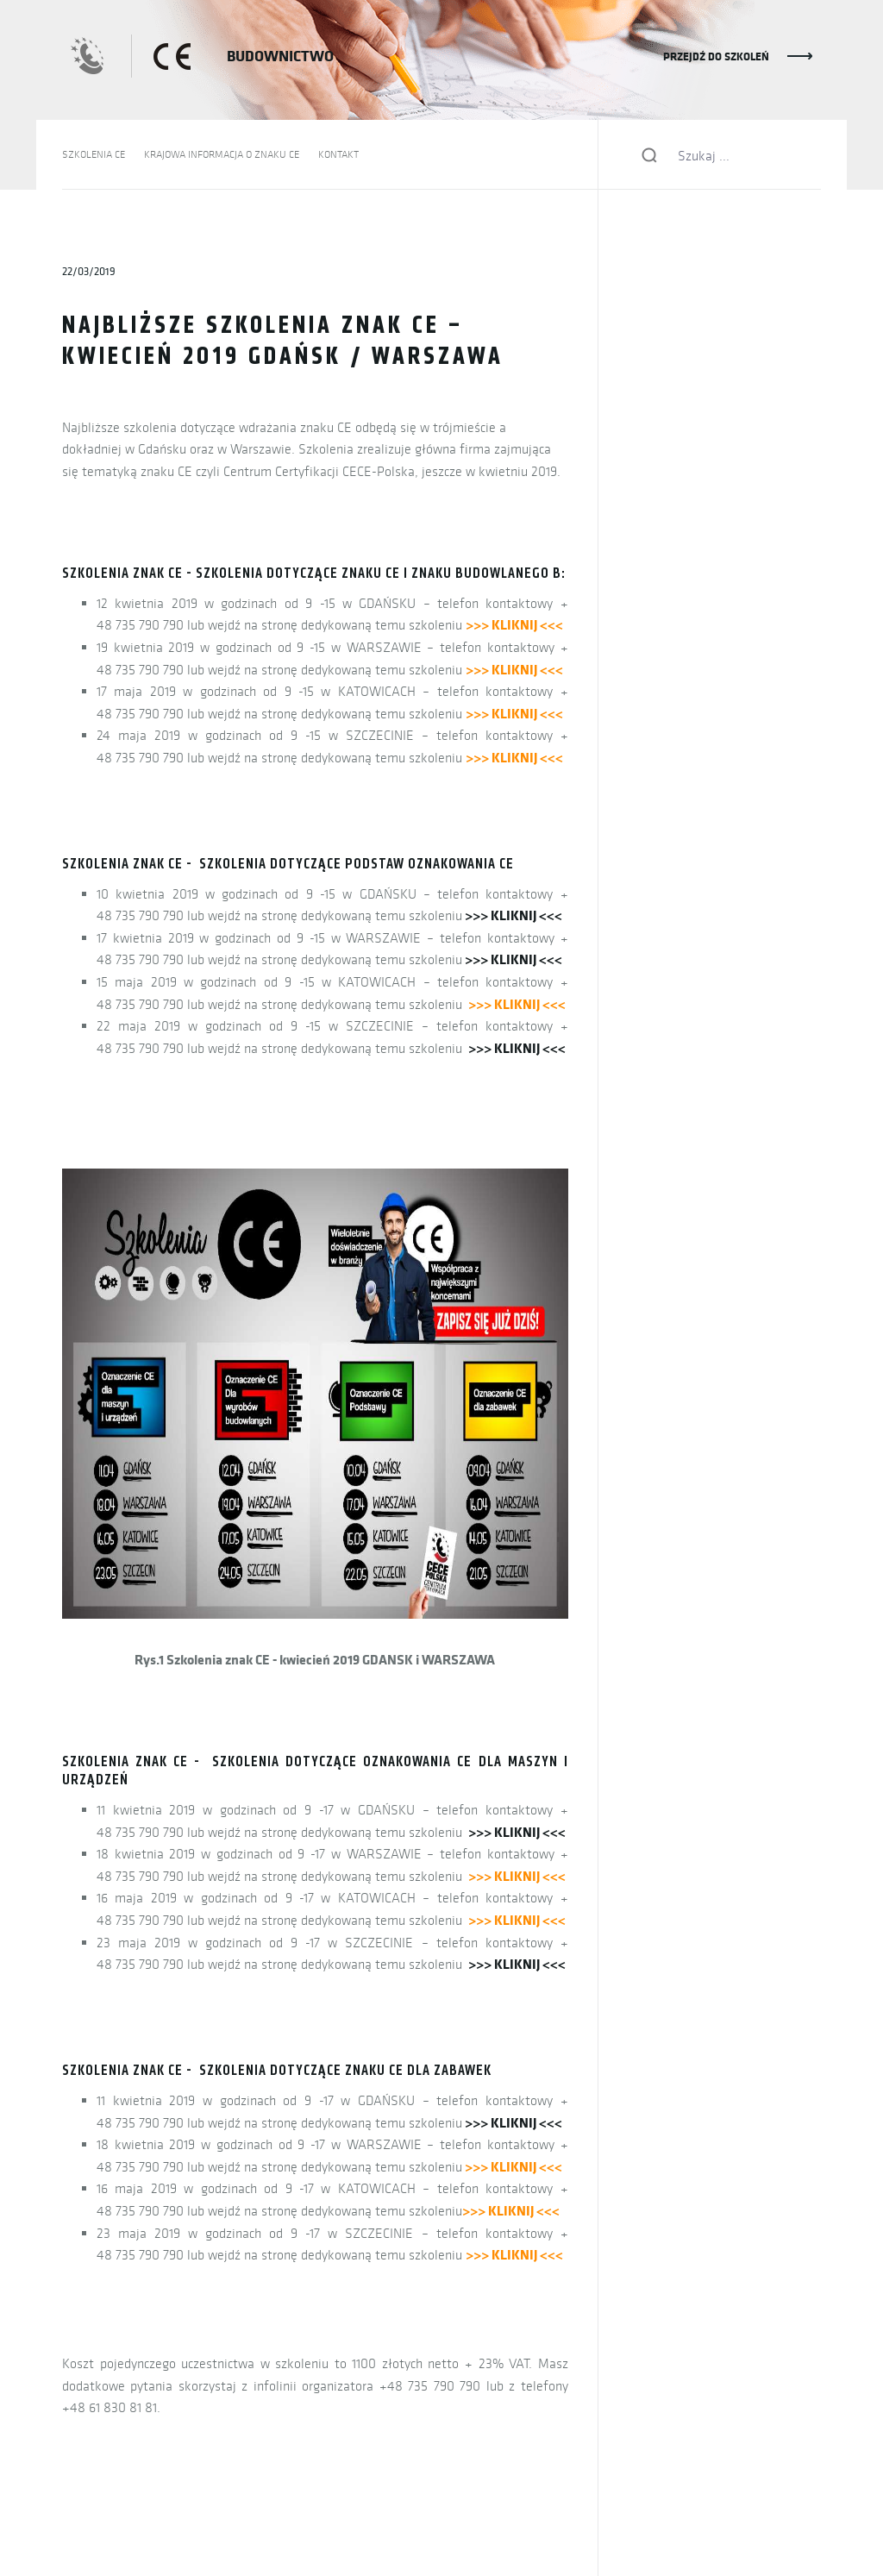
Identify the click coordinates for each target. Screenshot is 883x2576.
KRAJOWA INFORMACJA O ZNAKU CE (221, 154)
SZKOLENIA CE (93, 154)
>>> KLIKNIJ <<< (513, 915)
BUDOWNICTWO (280, 55)
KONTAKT (338, 154)
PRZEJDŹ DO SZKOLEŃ (716, 56)
